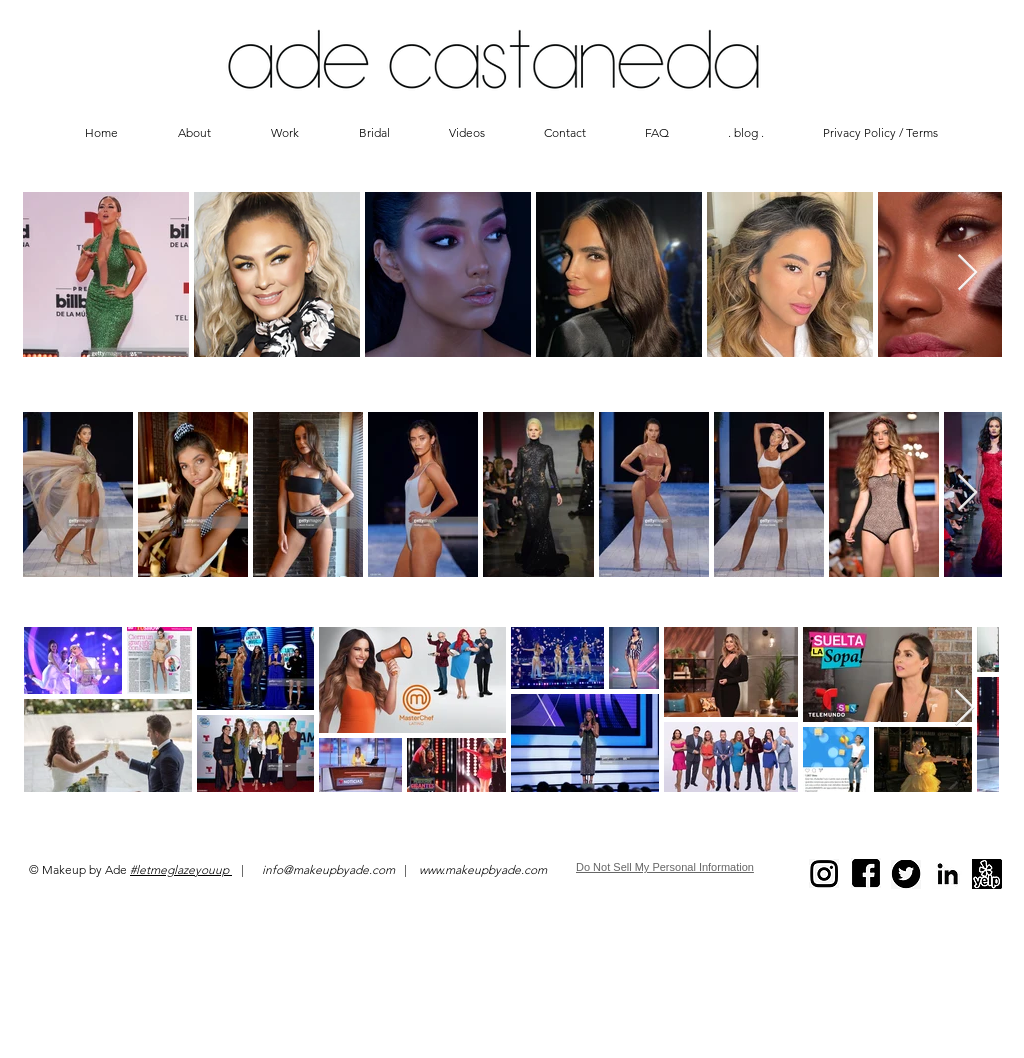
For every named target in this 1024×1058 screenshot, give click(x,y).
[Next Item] (967, 273)
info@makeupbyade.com (328, 869)
